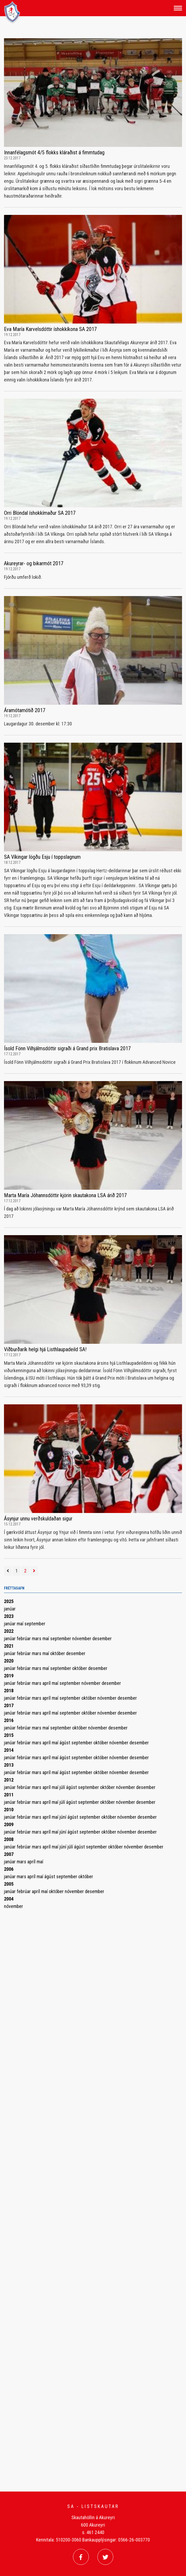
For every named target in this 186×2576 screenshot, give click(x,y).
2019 (9, 1675)
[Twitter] (105, 2557)
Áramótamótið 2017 (24, 710)
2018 (9, 1690)
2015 (9, 1735)
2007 (9, 1854)
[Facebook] (81, 2557)
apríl (47, 1683)
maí (20, 1623)
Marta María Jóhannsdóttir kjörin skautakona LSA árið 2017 (65, 1195)
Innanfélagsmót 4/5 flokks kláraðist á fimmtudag (54, 152)
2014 (9, 1750)
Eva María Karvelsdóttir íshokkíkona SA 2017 (50, 329)
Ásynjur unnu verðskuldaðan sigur (38, 1518)
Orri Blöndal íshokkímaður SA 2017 (40, 513)
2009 (9, 1824)
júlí (62, 1787)
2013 (9, 1765)
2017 (9, 1705)
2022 (9, 1631)
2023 (9, 1616)
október (58, 1653)
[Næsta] (34, 1571)
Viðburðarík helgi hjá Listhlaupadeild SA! (45, 1349)
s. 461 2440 (93, 2532)
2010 (9, 1809)
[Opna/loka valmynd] (178, 8)
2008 (9, 1839)
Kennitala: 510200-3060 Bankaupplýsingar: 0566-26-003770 (93, 2540)
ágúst (65, 1742)
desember (102, 1638)
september (34, 1623)
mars (37, 1638)
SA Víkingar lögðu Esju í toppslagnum (42, 857)
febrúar (24, 1638)
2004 (9, 1899)
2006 (9, 1869)
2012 (9, 1780)
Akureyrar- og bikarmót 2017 (33, 563)
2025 (9, 1601)
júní (63, 1817)
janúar (10, 1609)
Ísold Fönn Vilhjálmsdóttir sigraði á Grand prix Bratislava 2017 (67, 1048)
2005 (9, 1884)
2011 (9, 1794)
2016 (9, 1720)
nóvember (82, 1638)
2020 (9, 1661)
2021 (9, 1646)
